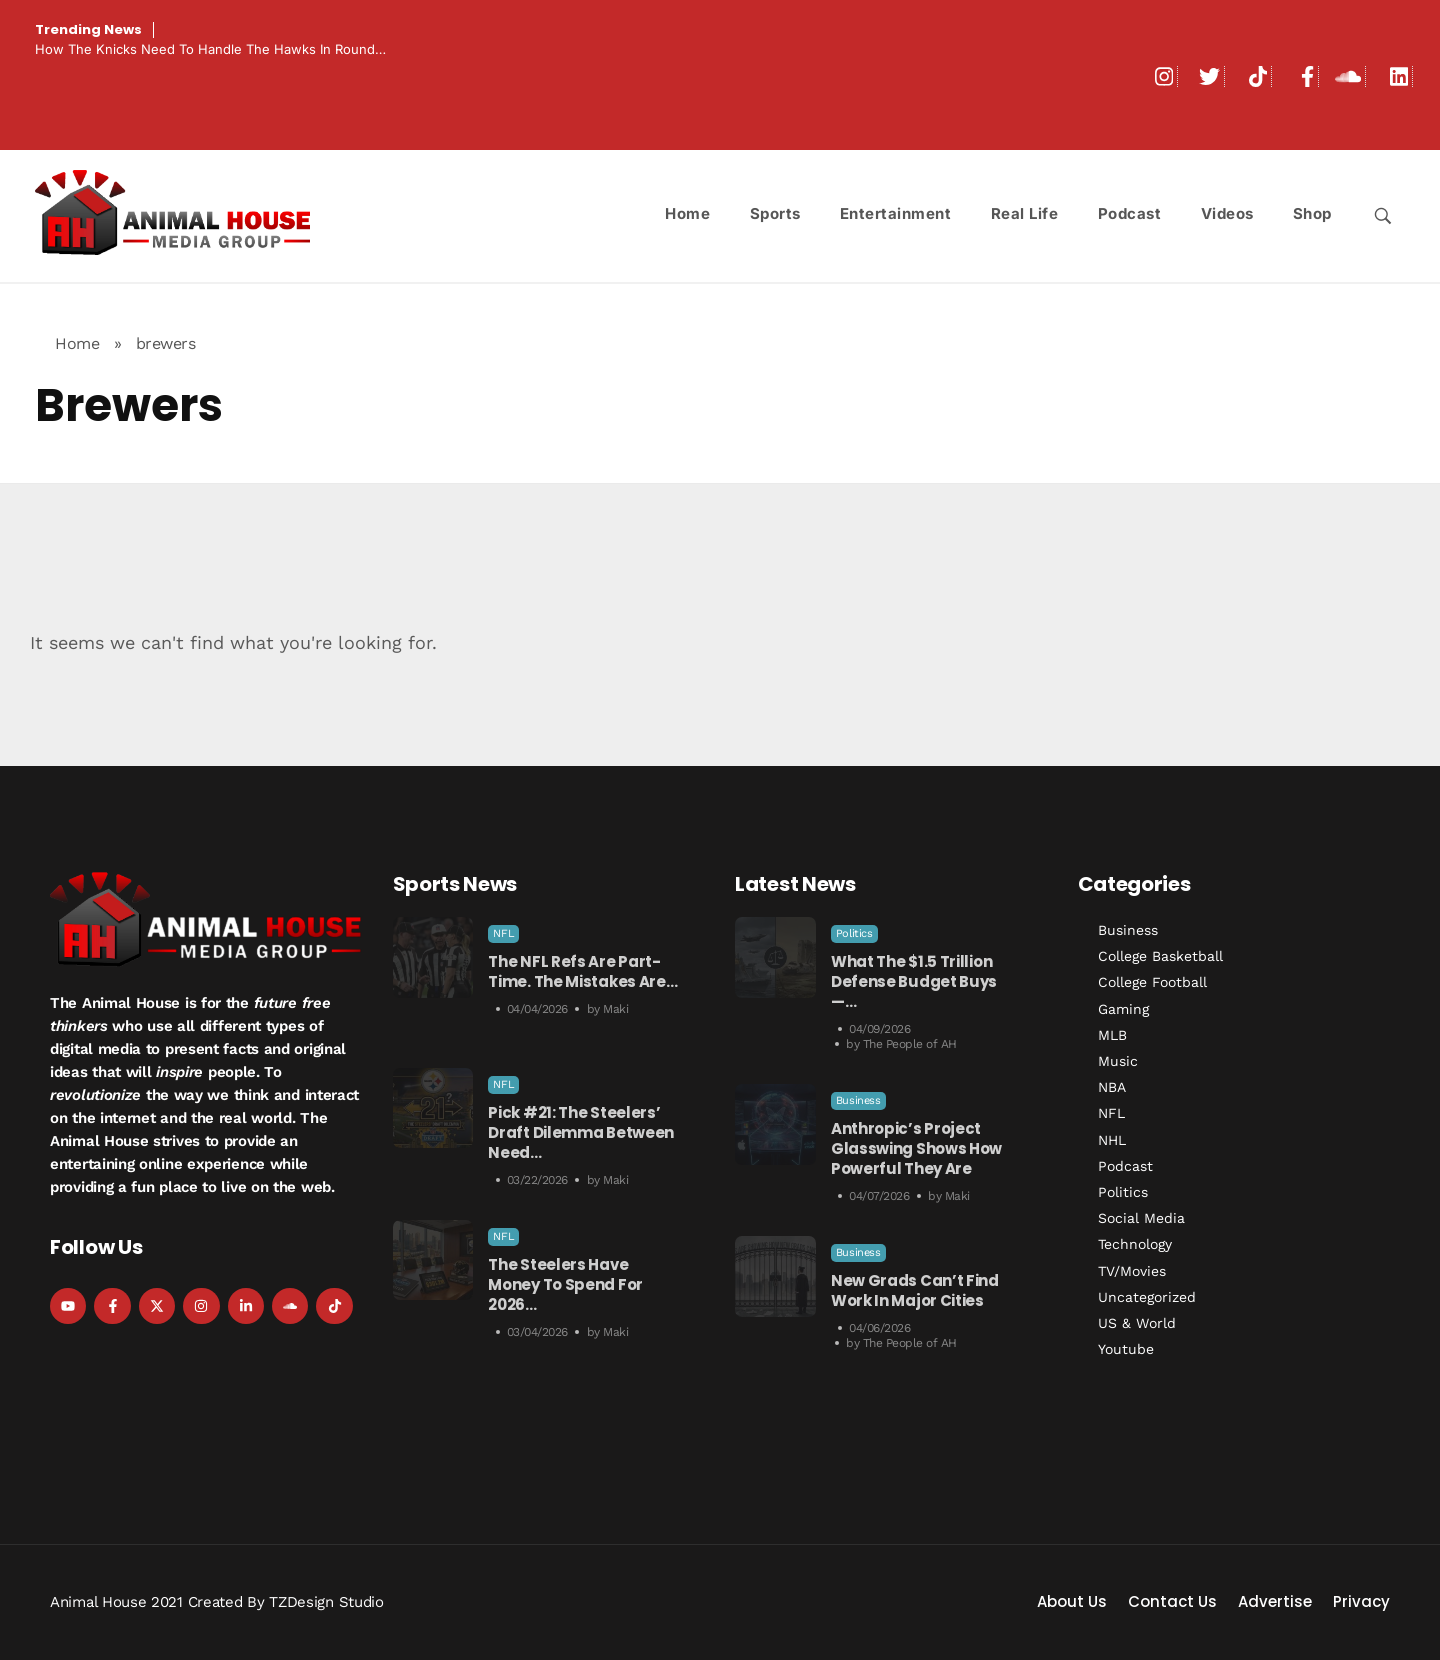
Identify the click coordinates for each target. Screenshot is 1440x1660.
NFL (503, 933)
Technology (1135, 1244)
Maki (615, 1009)
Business (858, 1100)
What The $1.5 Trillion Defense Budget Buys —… (914, 981)
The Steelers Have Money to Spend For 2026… (565, 1284)
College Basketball (1160, 956)
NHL (1112, 1140)
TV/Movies (1132, 1271)
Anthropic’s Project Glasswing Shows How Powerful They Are (916, 1148)
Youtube (1126, 1349)
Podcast (1125, 1166)
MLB (1112, 1035)
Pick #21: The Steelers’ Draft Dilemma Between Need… (581, 1132)
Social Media (1141, 1218)
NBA (1112, 1087)
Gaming (1123, 1009)
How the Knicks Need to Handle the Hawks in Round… (210, 49)
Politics (854, 933)
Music (1118, 1061)
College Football (1152, 982)
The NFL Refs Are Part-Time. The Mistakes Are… (582, 971)
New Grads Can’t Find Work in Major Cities (915, 1290)
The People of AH (910, 1044)
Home (77, 343)
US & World (1137, 1323)
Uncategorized (1147, 1297)
